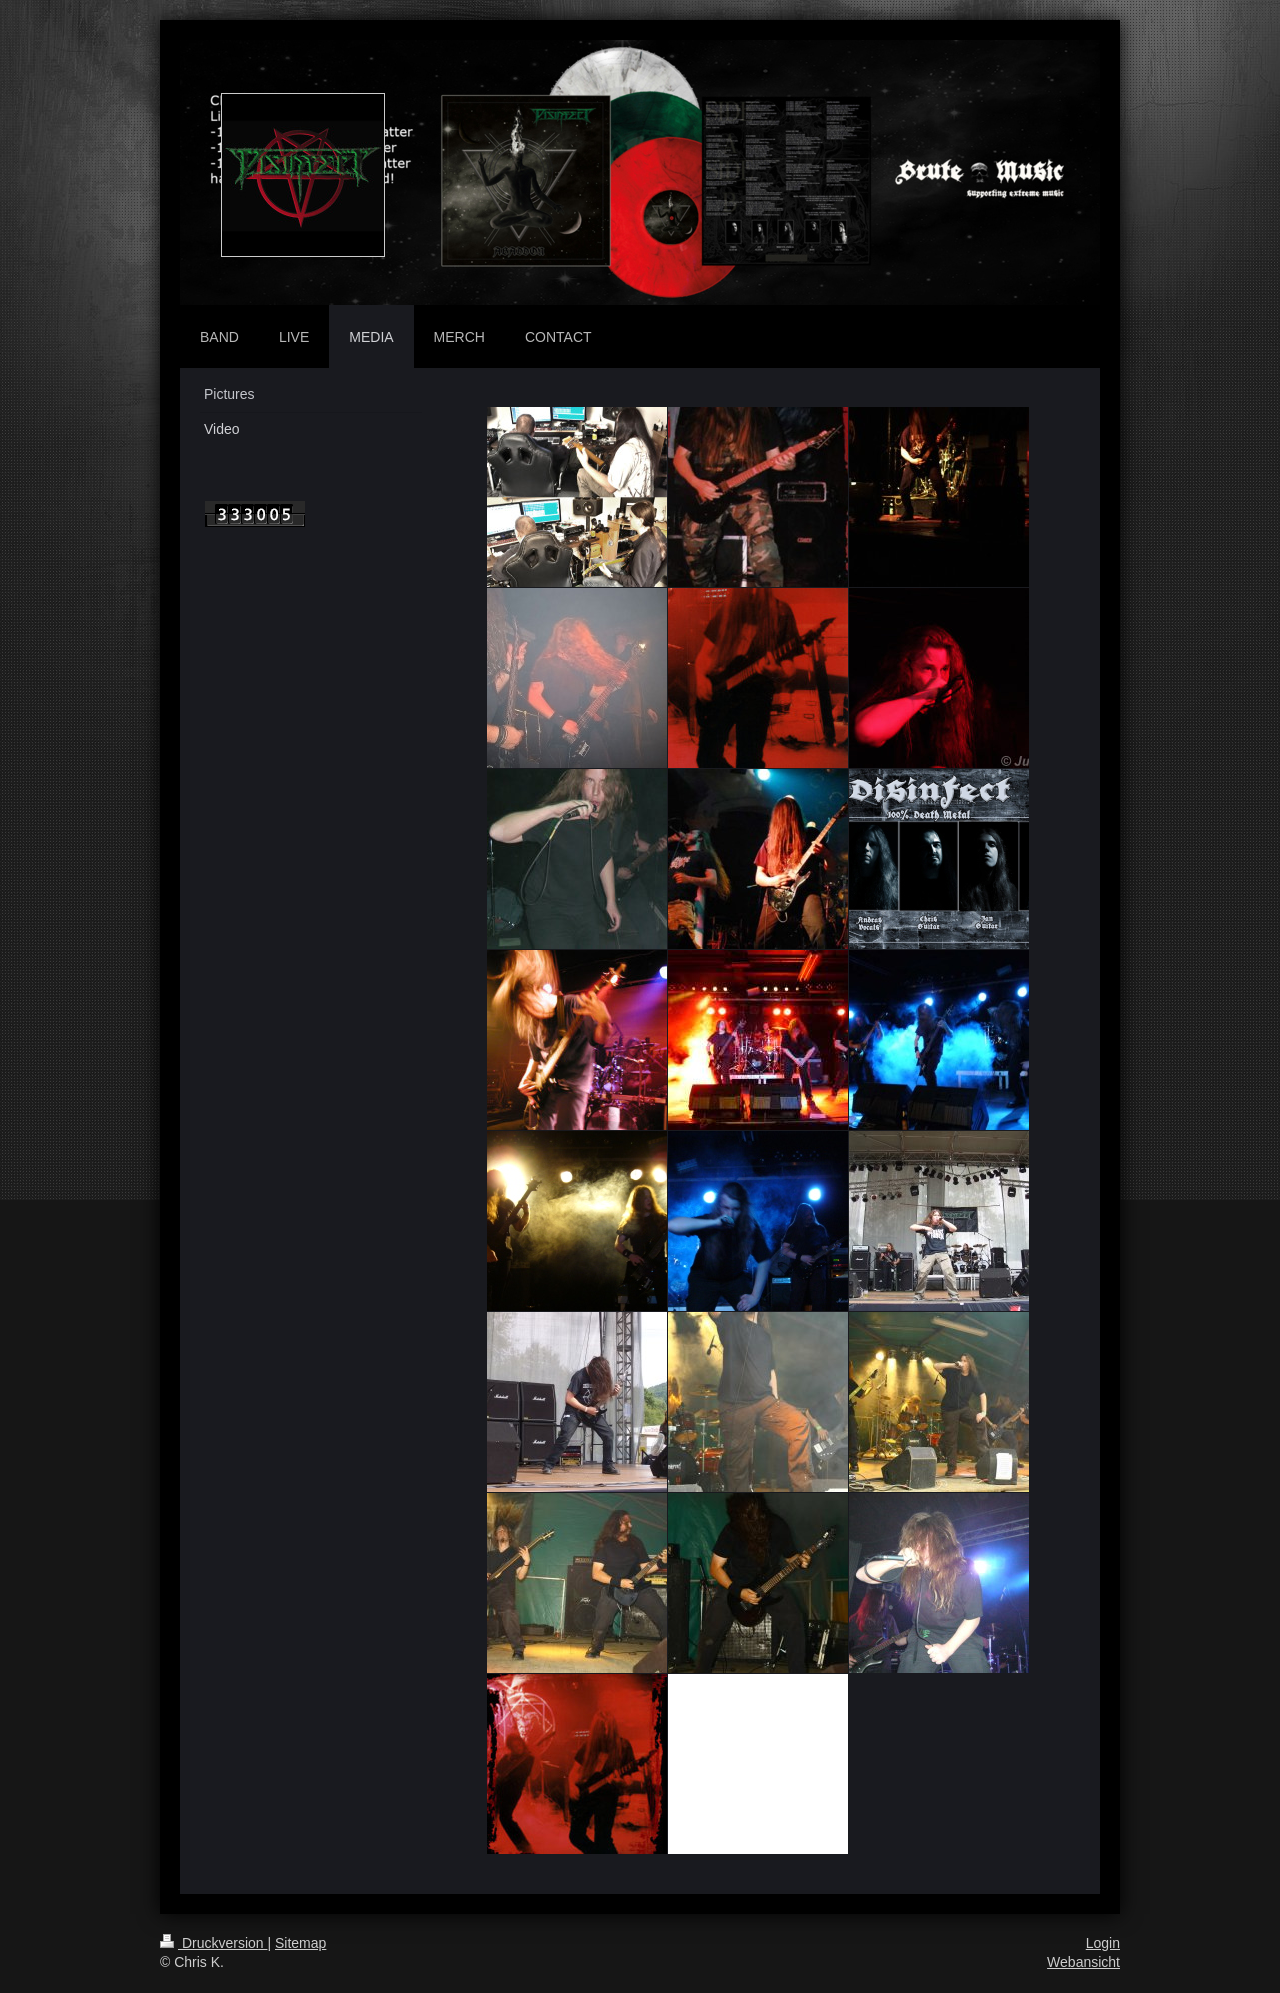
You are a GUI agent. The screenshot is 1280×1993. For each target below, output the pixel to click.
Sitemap (300, 1943)
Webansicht (1083, 1962)
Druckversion (213, 1943)
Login (1103, 1943)
